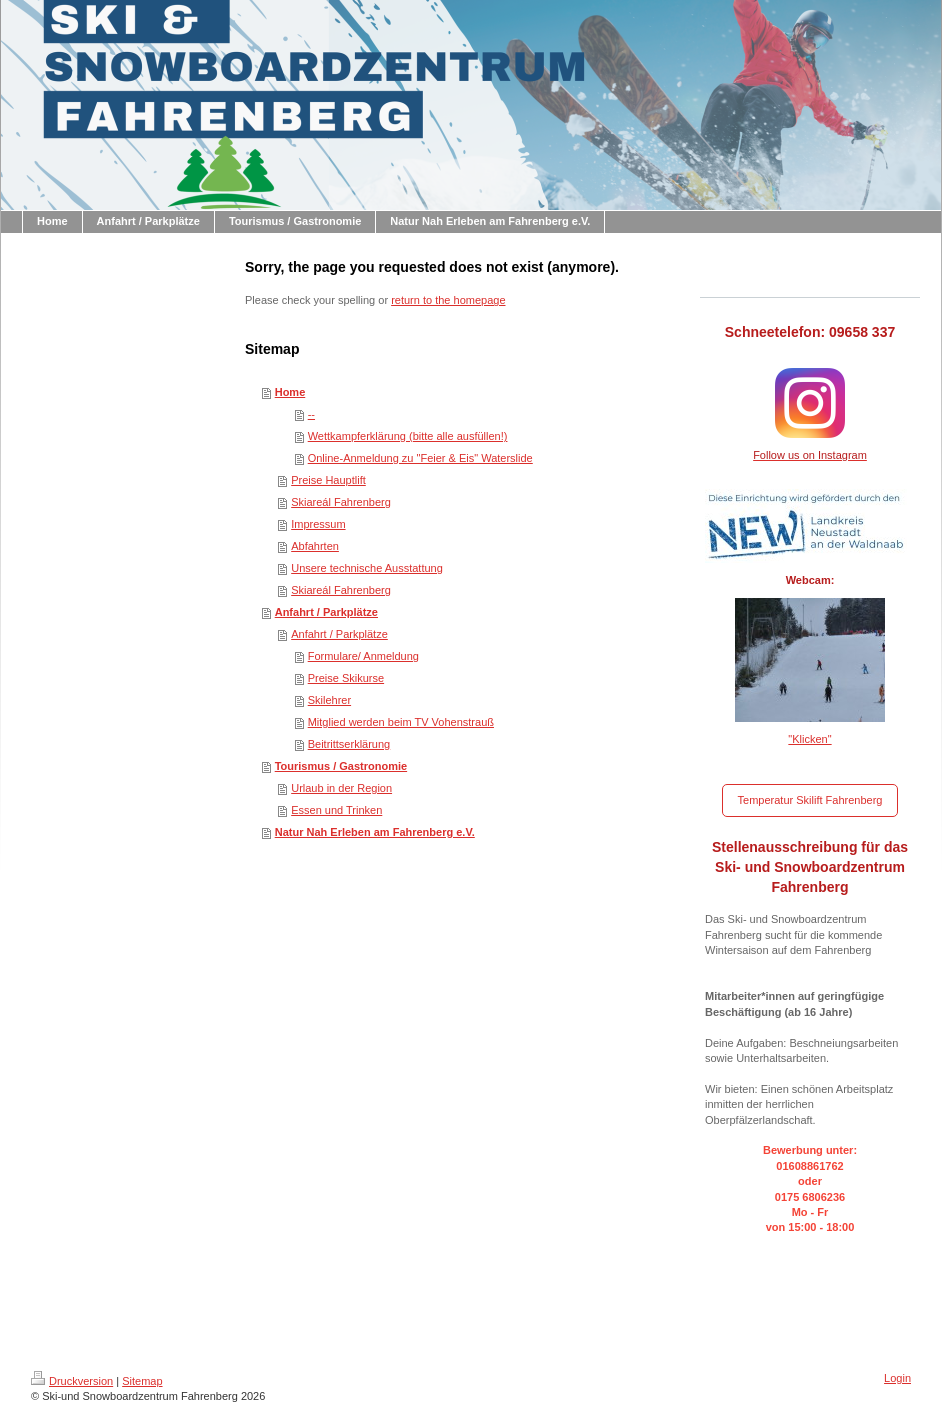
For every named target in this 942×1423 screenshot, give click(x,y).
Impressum (318, 524)
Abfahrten (315, 546)
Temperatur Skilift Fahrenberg (810, 800)
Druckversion (72, 1381)
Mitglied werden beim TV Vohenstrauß (401, 722)
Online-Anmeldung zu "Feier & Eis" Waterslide (420, 458)
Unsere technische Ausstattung (367, 568)
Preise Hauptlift (328, 480)
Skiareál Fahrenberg (341, 502)
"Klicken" (809, 739)
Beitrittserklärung (349, 744)
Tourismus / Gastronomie (341, 766)
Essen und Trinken (336, 810)
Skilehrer (329, 700)
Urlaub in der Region (341, 788)
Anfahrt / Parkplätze (326, 612)
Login (897, 1378)
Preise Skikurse (346, 678)
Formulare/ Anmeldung (363, 656)
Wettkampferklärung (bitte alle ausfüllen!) (408, 436)
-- (311, 414)
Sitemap (142, 1381)
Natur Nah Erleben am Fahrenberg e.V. (375, 832)
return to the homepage (448, 300)
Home (290, 392)
